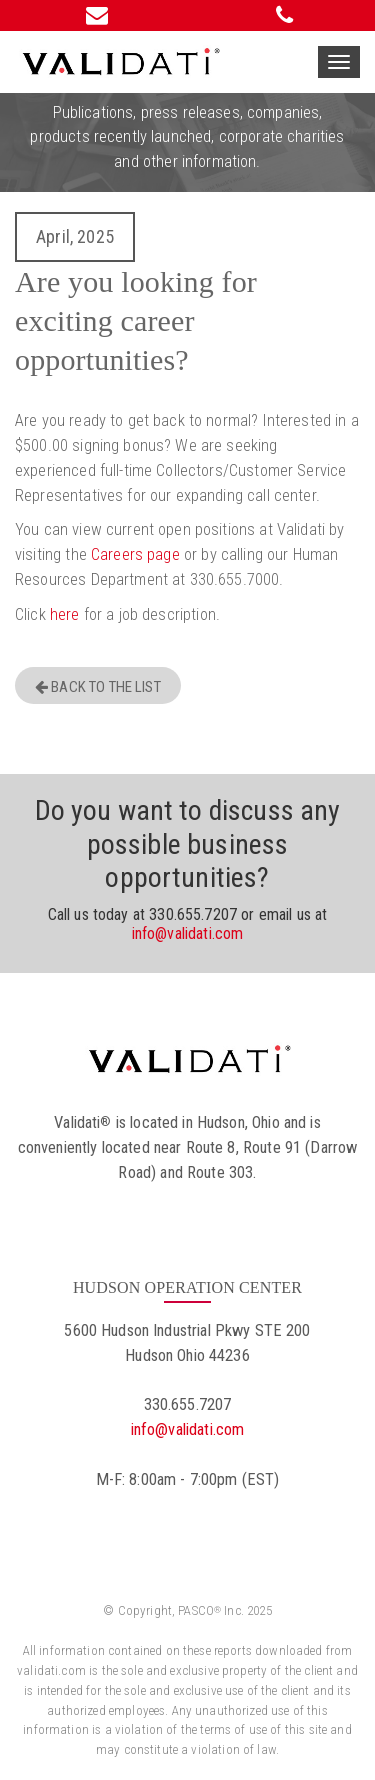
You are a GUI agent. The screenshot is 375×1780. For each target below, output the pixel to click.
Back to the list (98, 687)
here (65, 614)
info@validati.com (188, 933)
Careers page (135, 554)
